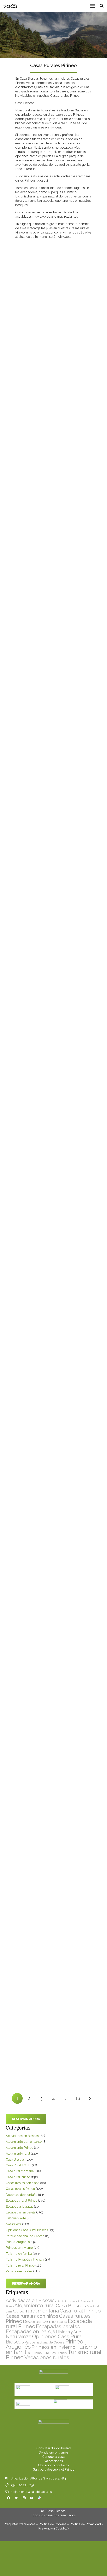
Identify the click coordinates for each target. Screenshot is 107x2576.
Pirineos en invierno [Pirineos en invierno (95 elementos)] (53, 2347)
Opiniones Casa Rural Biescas (27, 2230)
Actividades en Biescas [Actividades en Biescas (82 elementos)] (30, 2300)
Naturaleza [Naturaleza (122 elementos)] (18, 2336)
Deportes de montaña (21, 2195)
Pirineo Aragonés (18, 2242)
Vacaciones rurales (19, 2271)
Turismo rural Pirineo (20, 2265)
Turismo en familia (19, 2254)
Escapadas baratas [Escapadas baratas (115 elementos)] (58, 2326)
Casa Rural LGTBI (18, 2165)
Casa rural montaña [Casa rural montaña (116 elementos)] (36, 2311)
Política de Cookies (52, 2530)
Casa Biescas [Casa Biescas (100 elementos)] (71, 2305)
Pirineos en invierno (19, 2247)
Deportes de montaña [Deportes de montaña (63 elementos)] (45, 2321)
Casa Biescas (15, 2159)
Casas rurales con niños (22, 2183)
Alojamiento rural (18, 2153)
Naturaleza (13, 2224)
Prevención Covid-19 (53, 2534)
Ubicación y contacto (53, 2471)
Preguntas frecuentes (19, 2530)
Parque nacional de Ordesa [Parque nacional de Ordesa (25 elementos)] (44, 2342)
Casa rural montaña (20, 2171)
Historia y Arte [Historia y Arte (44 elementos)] (68, 2332)
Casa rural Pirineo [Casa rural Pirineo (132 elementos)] (80, 2311)
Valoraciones (53, 2466)
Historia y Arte (16, 2218)
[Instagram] (24, 2503)
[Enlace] (10, 6)
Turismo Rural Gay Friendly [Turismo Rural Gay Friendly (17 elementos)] (49, 2353)
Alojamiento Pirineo (19, 2148)
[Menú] (92, 6)
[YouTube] (32, 2503)
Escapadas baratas (19, 2206)
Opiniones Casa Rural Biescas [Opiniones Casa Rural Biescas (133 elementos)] (44, 2339)
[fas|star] (53, 2431)
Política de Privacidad (85, 2530)
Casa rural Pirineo (18, 2177)
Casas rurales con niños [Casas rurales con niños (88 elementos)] (32, 2316)
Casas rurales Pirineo (20, 2189)
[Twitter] (16, 2503)
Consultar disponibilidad (53, 2454)
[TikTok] (39, 2503)
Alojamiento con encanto (24, 2142)
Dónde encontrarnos (53, 2458)
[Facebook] (8, 2503)
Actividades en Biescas (22, 2136)
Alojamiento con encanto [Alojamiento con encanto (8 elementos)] (67, 2301)
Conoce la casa (53, 2462)
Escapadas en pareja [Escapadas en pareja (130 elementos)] (30, 2331)
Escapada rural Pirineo (21, 2200)
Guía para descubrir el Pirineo (53, 2475)
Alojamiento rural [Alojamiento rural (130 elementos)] (34, 2305)
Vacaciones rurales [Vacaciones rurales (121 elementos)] (46, 2357)
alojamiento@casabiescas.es (31, 2497)
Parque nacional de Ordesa (25, 2236)
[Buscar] (101, 6)
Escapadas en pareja (20, 2212)
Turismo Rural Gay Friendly (25, 2259)
